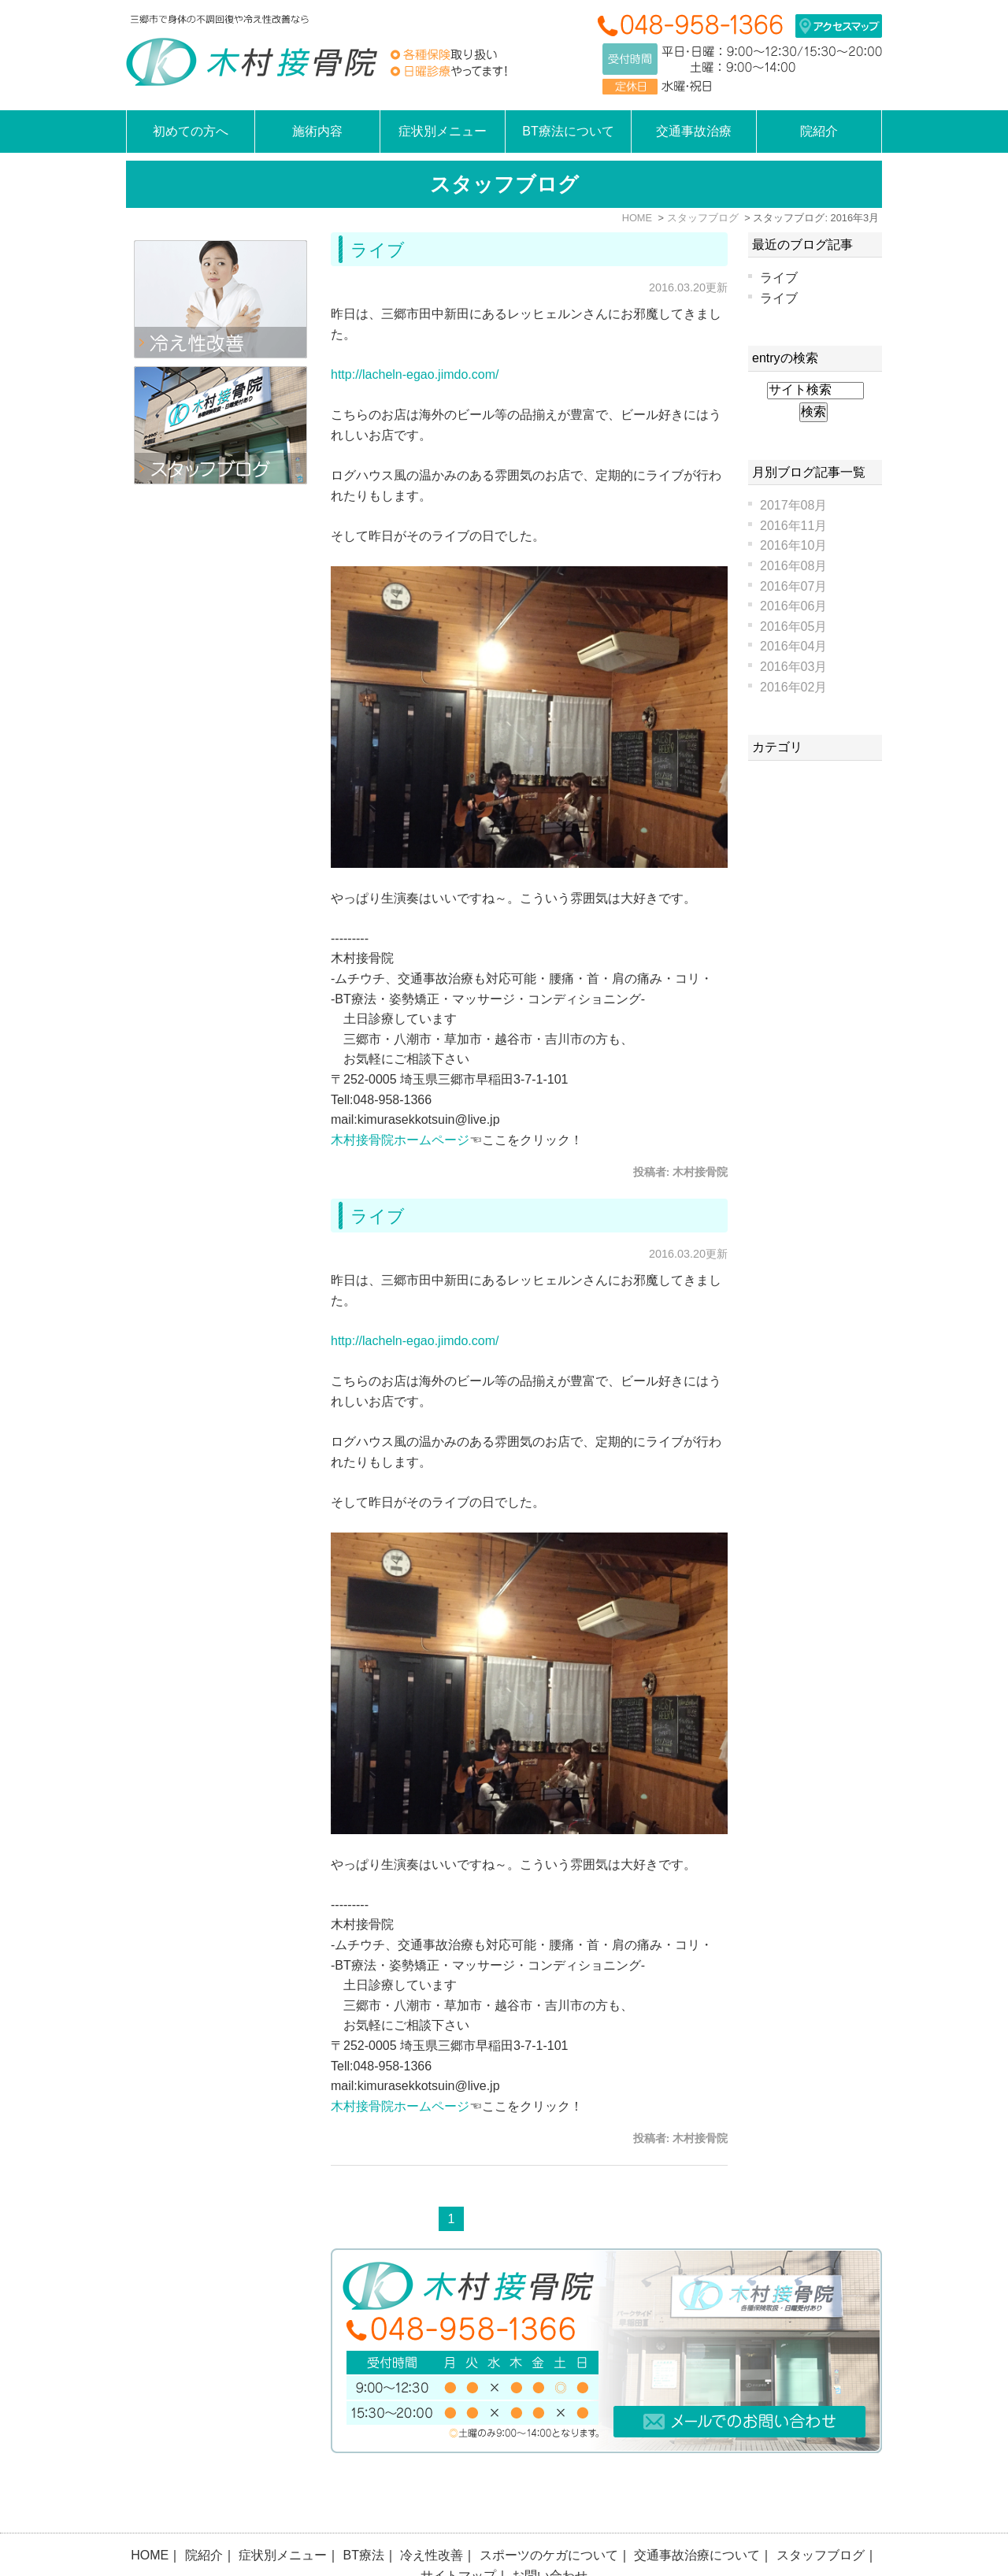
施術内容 (317, 131)
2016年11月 (793, 525)
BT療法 (363, 2513)
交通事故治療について (697, 2513)
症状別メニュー (283, 2513)
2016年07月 (793, 586)
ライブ (377, 250)
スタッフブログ (820, 2513)
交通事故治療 (694, 131)
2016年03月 (793, 666)
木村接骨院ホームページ (400, 1140)
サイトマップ (458, 2534)
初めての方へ (190, 131)
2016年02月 (793, 687)
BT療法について (567, 131)
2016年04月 (793, 646)
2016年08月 (793, 566)
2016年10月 (793, 545)
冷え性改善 (431, 2513)
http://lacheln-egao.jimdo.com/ (414, 374)
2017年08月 (793, 505)
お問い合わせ (549, 2534)
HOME (150, 2513)
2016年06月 (793, 606)
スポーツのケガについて (549, 2513)
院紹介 (204, 2513)
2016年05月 (793, 626)
